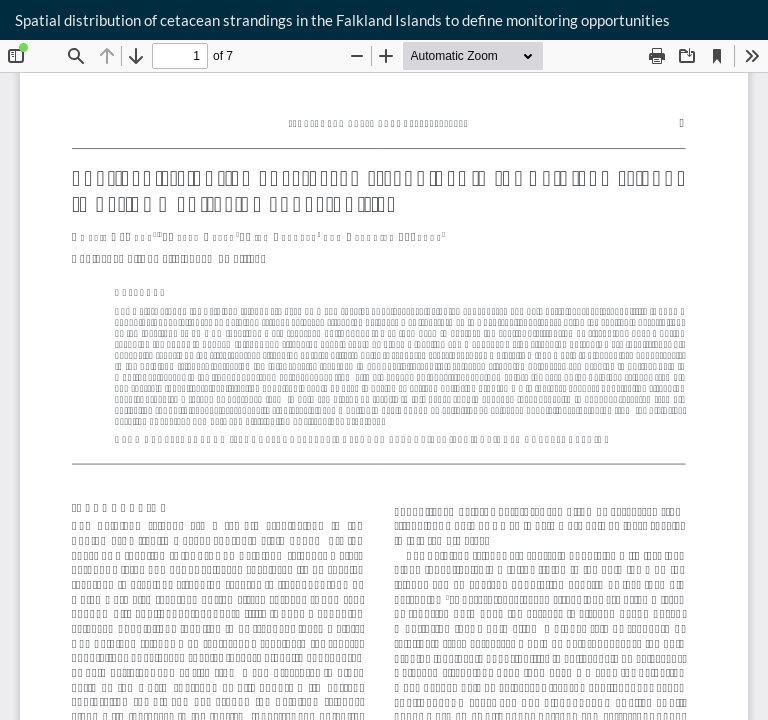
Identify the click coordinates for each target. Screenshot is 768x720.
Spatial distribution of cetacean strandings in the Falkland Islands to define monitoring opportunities (342, 20)
